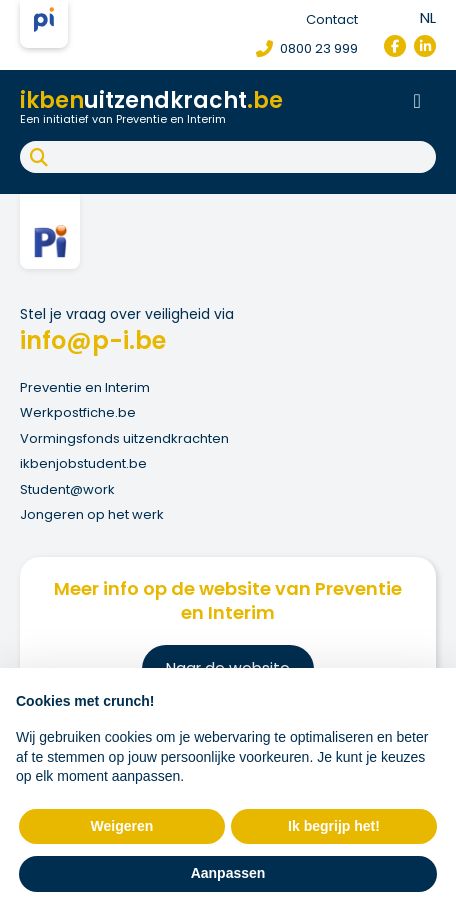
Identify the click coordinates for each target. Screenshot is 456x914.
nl (428, 17)
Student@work (67, 489)
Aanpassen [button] (228, 873)
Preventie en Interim (85, 387)
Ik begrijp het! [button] (334, 826)
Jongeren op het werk (92, 514)
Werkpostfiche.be (78, 412)
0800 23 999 (307, 48)
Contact (332, 19)
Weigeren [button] (122, 826)
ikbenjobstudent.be (83, 463)
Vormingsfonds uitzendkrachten (124, 438)
